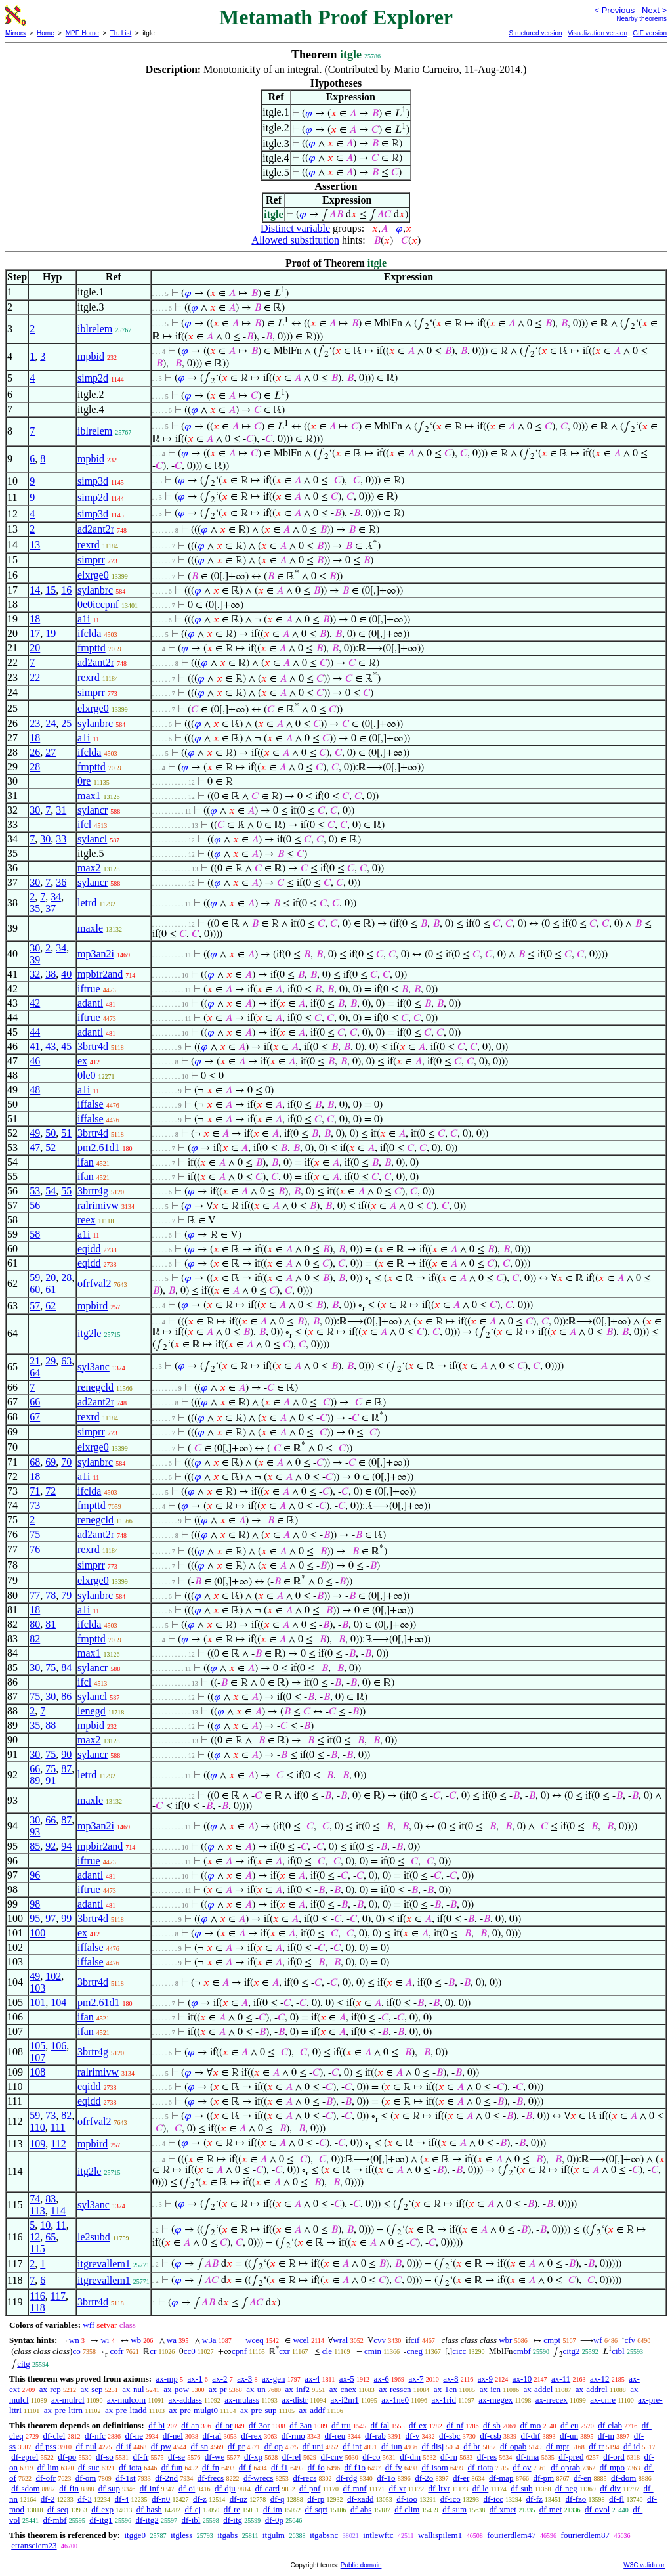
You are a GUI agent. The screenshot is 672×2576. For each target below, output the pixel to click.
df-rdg (347, 2478)
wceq (254, 2340)
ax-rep (50, 2389)
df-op (273, 2446)
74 (35, 2198)
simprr (91, 559)
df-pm (543, 2478)
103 (37, 1988)
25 (66, 723)
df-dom (623, 2478)
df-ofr (46, 2478)
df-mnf (354, 2488)
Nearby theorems (641, 18)
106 (58, 2045)
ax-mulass (241, 2400)
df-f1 (279, 2467)
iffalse (90, 1104)
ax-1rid (443, 2400)
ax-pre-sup (258, 2410)
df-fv (393, 2467)
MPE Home (82, 33)
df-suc (89, 2467)
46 (35, 1060)
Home (45, 33)
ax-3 (244, 2379)
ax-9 (485, 2379)
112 (58, 2143)
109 (37, 2143)
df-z (200, 2499)
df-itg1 (100, 2520)
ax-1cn (445, 2389)
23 (35, 723)
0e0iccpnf (98, 604)
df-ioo (406, 2499)
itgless (181, 2535)
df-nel (173, 2436)
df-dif (531, 2436)
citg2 (570, 2351)
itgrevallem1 (104, 2263)
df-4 (122, 2499)
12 (35, 2236)
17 (35, 633)
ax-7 (415, 2379)
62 (50, 1305)
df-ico (450, 2499)
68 (35, 1462)
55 (66, 1190)
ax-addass (185, 2400)
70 (66, 1462)
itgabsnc (324, 2535)
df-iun (391, 2446)
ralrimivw (98, 1205)
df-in (606, 2436)
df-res (487, 2457)
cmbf (522, 2351)
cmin (372, 2351)
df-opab (513, 2446)
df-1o (386, 2478)
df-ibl (191, 2520)
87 (66, 1768)
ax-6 (381, 2379)
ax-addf (312, 2410)
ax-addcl (538, 2389)
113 (37, 2210)
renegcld (95, 1387)
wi (104, 2340)
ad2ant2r (95, 529)
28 (35, 766)
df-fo (316, 2467)
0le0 (86, 1075)
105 (37, 2045)
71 (35, 1490)
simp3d (92, 481)
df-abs (361, 2509)
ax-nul (133, 2389)
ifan (85, 1162)
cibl (618, 2351)
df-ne (134, 2436)
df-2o (424, 2478)
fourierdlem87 (585, 2535)
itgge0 (135, 2535)
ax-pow (176, 2389)
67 (35, 1416)
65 (50, 2236)
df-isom (434, 2467)
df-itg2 (146, 2520)
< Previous (614, 10)
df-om (85, 2478)
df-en (582, 2478)
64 (35, 1372)
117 (58, 2296)
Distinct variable (295, 228)
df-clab (610, 2425)
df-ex (418, 2425)
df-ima (527, 2457)
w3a (209, 2340)
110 (37, 2127)
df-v (413, 2436)
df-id (631, 2446)
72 (50, 1490)
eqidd (89, 1248)
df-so (105, 2457)
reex (86, 1219)
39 (35, 959)
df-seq (58, 2509)
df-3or (259, 2425)
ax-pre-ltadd (126, 2410)
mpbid (90, 356)
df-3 (84, 2499)
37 (50, 908)
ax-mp (167, 2379)
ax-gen (273, 2379)
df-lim (48, 2467)
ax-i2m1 (344, 2400)
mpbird (92, 1305)
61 (50, 1289)
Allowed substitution (295, 240)
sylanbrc (95, 590)
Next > (654, 10)
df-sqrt (316, 2509)
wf (597, 2340)
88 (50, 1725)
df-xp (253, 2457)
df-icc (493, 2499)
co (76, 2351)
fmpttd (91, 647)
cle (327, 2351)
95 (35, 1918)
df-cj (193, 2509)
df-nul (85, 2446)
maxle (90, 928)
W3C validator (644, 2565)
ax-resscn (395, 2389)
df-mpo (612, 2467)
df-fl (616, 2499)
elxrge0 (93, 574)
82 (35, 1638)
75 (35, 1534)
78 (50, 1595)
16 (66, 590)
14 (35, 590)
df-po (67, 2457)
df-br (471, 2446)
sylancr (92, 810)
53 (35, 1190)
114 (58, 2210)
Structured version (535, 33)
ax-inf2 (297, 2389)
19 (50, 633)
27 (50, 752)
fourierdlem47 (511, 2535)
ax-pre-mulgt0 (193, 2410)
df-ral (212, 2436)
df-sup (109, 2488)
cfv (629, 2340)
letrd (86, 902)
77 (35, 1595)
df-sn (200, 2446)
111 (58, 2127)
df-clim (406, 2509)
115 (37, 2248)
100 (37, 1932)
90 (66, 1754)
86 (66, 1696)
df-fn (210, 2467)
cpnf (239, 2351)
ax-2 (219, 2379)
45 (66, 1046)
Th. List (121, 33)
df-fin (69, 2488)
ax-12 (600, 2379)
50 (50, 1133)
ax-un (256, 2389)
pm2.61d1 (98, 1147)
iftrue (88, 988)
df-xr (397, 2488)
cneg (414, 2351)
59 (35, 1277)
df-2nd (166, 2478)
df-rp (315, 2499)
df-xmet (503, 2509)
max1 (89, 795)
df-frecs (211, 2478)
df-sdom (25, 2488)
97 (50, 1918)
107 (37, 2057)
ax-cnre (603, 2400)
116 (37, 2296)
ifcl (84, 824)
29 (50, 1360)
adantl (90, 1003)
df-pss (45, 2446)
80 (35, 1624)
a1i (84, 618)
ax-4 (312, 2379)
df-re (232, 2509)
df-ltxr (439, 2488)
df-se (176, 2457)
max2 (89, 867)
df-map (501, 2478)
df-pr (236, 2446)
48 (35, 1089)
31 (61, 810)
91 (50, 1780)
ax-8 (450, 2379)
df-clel (54, 2436)
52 (50, 1147)
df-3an (300, 2425)
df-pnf (310, 2488)
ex (82, 1060)
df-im (272, 2509)
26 (35, 752)
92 (50, 1846)
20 (35, 647)
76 (35, 1549)
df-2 (48, 2499)
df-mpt (557, 2446)
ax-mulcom (126, 2400)
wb (136, 2340)
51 (66, 1133)
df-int (352, 2446)
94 (66, 1846)
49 (35, 1133)
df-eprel (24, 2457)
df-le (480, 2488)
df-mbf (54, 2520)
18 (35, 618)
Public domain (361, 2565)
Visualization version (597, 33)
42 (35, 1003)
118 (37, 2307)
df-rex (251, 2436)
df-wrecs (258, 2478)
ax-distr (295, 2400)
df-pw (161, 2446)
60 (35, 1289)
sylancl (92, 838)
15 (50, 590)
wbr (505, 2340)
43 (50, 1046)
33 (61, 838)
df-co (371, 2457)
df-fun (172, 2467)
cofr (116, 2351)
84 (66, 1667)
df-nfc (95, 2436)
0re (84, 781)
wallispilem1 (440, 2535)
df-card (267, 2488)
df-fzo (576, 2499)
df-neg (566, 2488)
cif (415, 2340)
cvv (379, 2340)
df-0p (274, 2520)
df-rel (291, 2457)
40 (66, 974)
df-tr (596, 2446)
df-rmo (293, 2436)
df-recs (304, 2478)
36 (61, 882)
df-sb (492, 2425)
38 (50, 974)
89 (35, 1780)
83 (50, 2198)
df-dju (225, 2488)
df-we (214, 2457)
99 (66, 1918)
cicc (459, 2351)
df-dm (410, 2457)
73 (35, 1505)
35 (35, 908)
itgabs (227, 2535)
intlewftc (378, 2535)
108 (37, 2072)
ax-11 (560, 2379)
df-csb (490, 2436)
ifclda (89, 633)
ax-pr (217, 2389)
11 (61, 2225)
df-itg (232, 2520)
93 (35, 1831)
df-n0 (161, 2499)
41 (35, 1046)
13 (35, 544)
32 (35, 974)
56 (35, 1205)
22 (35, 677)
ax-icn (490, 2389)
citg (23, 2364)
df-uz (238, 2499)
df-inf (149, 2488)
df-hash (149, 2509)
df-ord (614, 2457)
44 (35, 1031)
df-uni (313, 2446)
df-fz (534, 2499)
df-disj (432, 2446)
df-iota (130, 2467)
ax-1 (195, 2379)
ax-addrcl (592, 2389)
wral (340, 2340)
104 (58, 2002)
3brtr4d (92, 1046)
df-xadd (360, 2499)
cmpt (551, 2340)
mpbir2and (100, 974)
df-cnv (331, 2457)
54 (50, 1190)
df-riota (481, 2467)
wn (74, 2340)
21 (35, 1360)
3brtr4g (92, 1190)
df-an (190, 2425)
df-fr (141, 2457)
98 (35, 1904)
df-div (610, 2488)
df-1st (125, 2478)
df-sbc (450, 2436)
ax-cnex (342, 2389)
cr (153, 2351)
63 (66, 1360)
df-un (569, 2436)
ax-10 (522, 2379)
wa (172, 2340)
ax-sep (92, 2389)
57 (35, 1305)
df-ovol (597, 2509)
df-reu (335, 2436)
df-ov (522, 2467)
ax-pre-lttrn (63, 2410)
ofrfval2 (94, 1283)
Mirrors (15, 33)
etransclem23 (33, 2545)
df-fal (379, 2425)
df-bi (156, 2425)
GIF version (650, 33)
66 (35, 1401)
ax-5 (346, 2379)
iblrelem (94, 328)
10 (45, 2225)
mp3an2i (95, 953)
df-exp (102, 2509)
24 (50, 723)
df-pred (570, 2457)
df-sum (454, 2509)
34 (56, 896)
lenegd (91, 1710)
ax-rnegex (495, 2400)
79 (66, 1595)
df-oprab (565, 2467)
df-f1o (355, 2467)
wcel (301, 2340)
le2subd (93, 2236)
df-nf (454, 2425)
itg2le (89, 1333)
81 (50, 1624)
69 (50, 1462)
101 (37, 2002)
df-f (245, 2467)
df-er (461, 2478)
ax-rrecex (552, 2400)
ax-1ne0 (395, 2400)
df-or (223, 2425)
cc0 (190, 2351)
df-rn (448, 2457)
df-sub (521, 2488)
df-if (123, 2446)
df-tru (341, 2425)
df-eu (569, 2425)
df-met (550, 2509)
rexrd (88, 544)
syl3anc (93, 1366)
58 (35, 1234)
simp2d (92, 377)
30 (35, 810)
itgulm (273, 2535)
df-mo (530, 2425)
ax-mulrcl (68, 2400)
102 (53, 1976)
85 (35, 1846)
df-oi (186, 2488)
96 (35, 1875)
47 (35, 1147)
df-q (277, 2499)
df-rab (375, 2436)
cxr (284, 2351)
